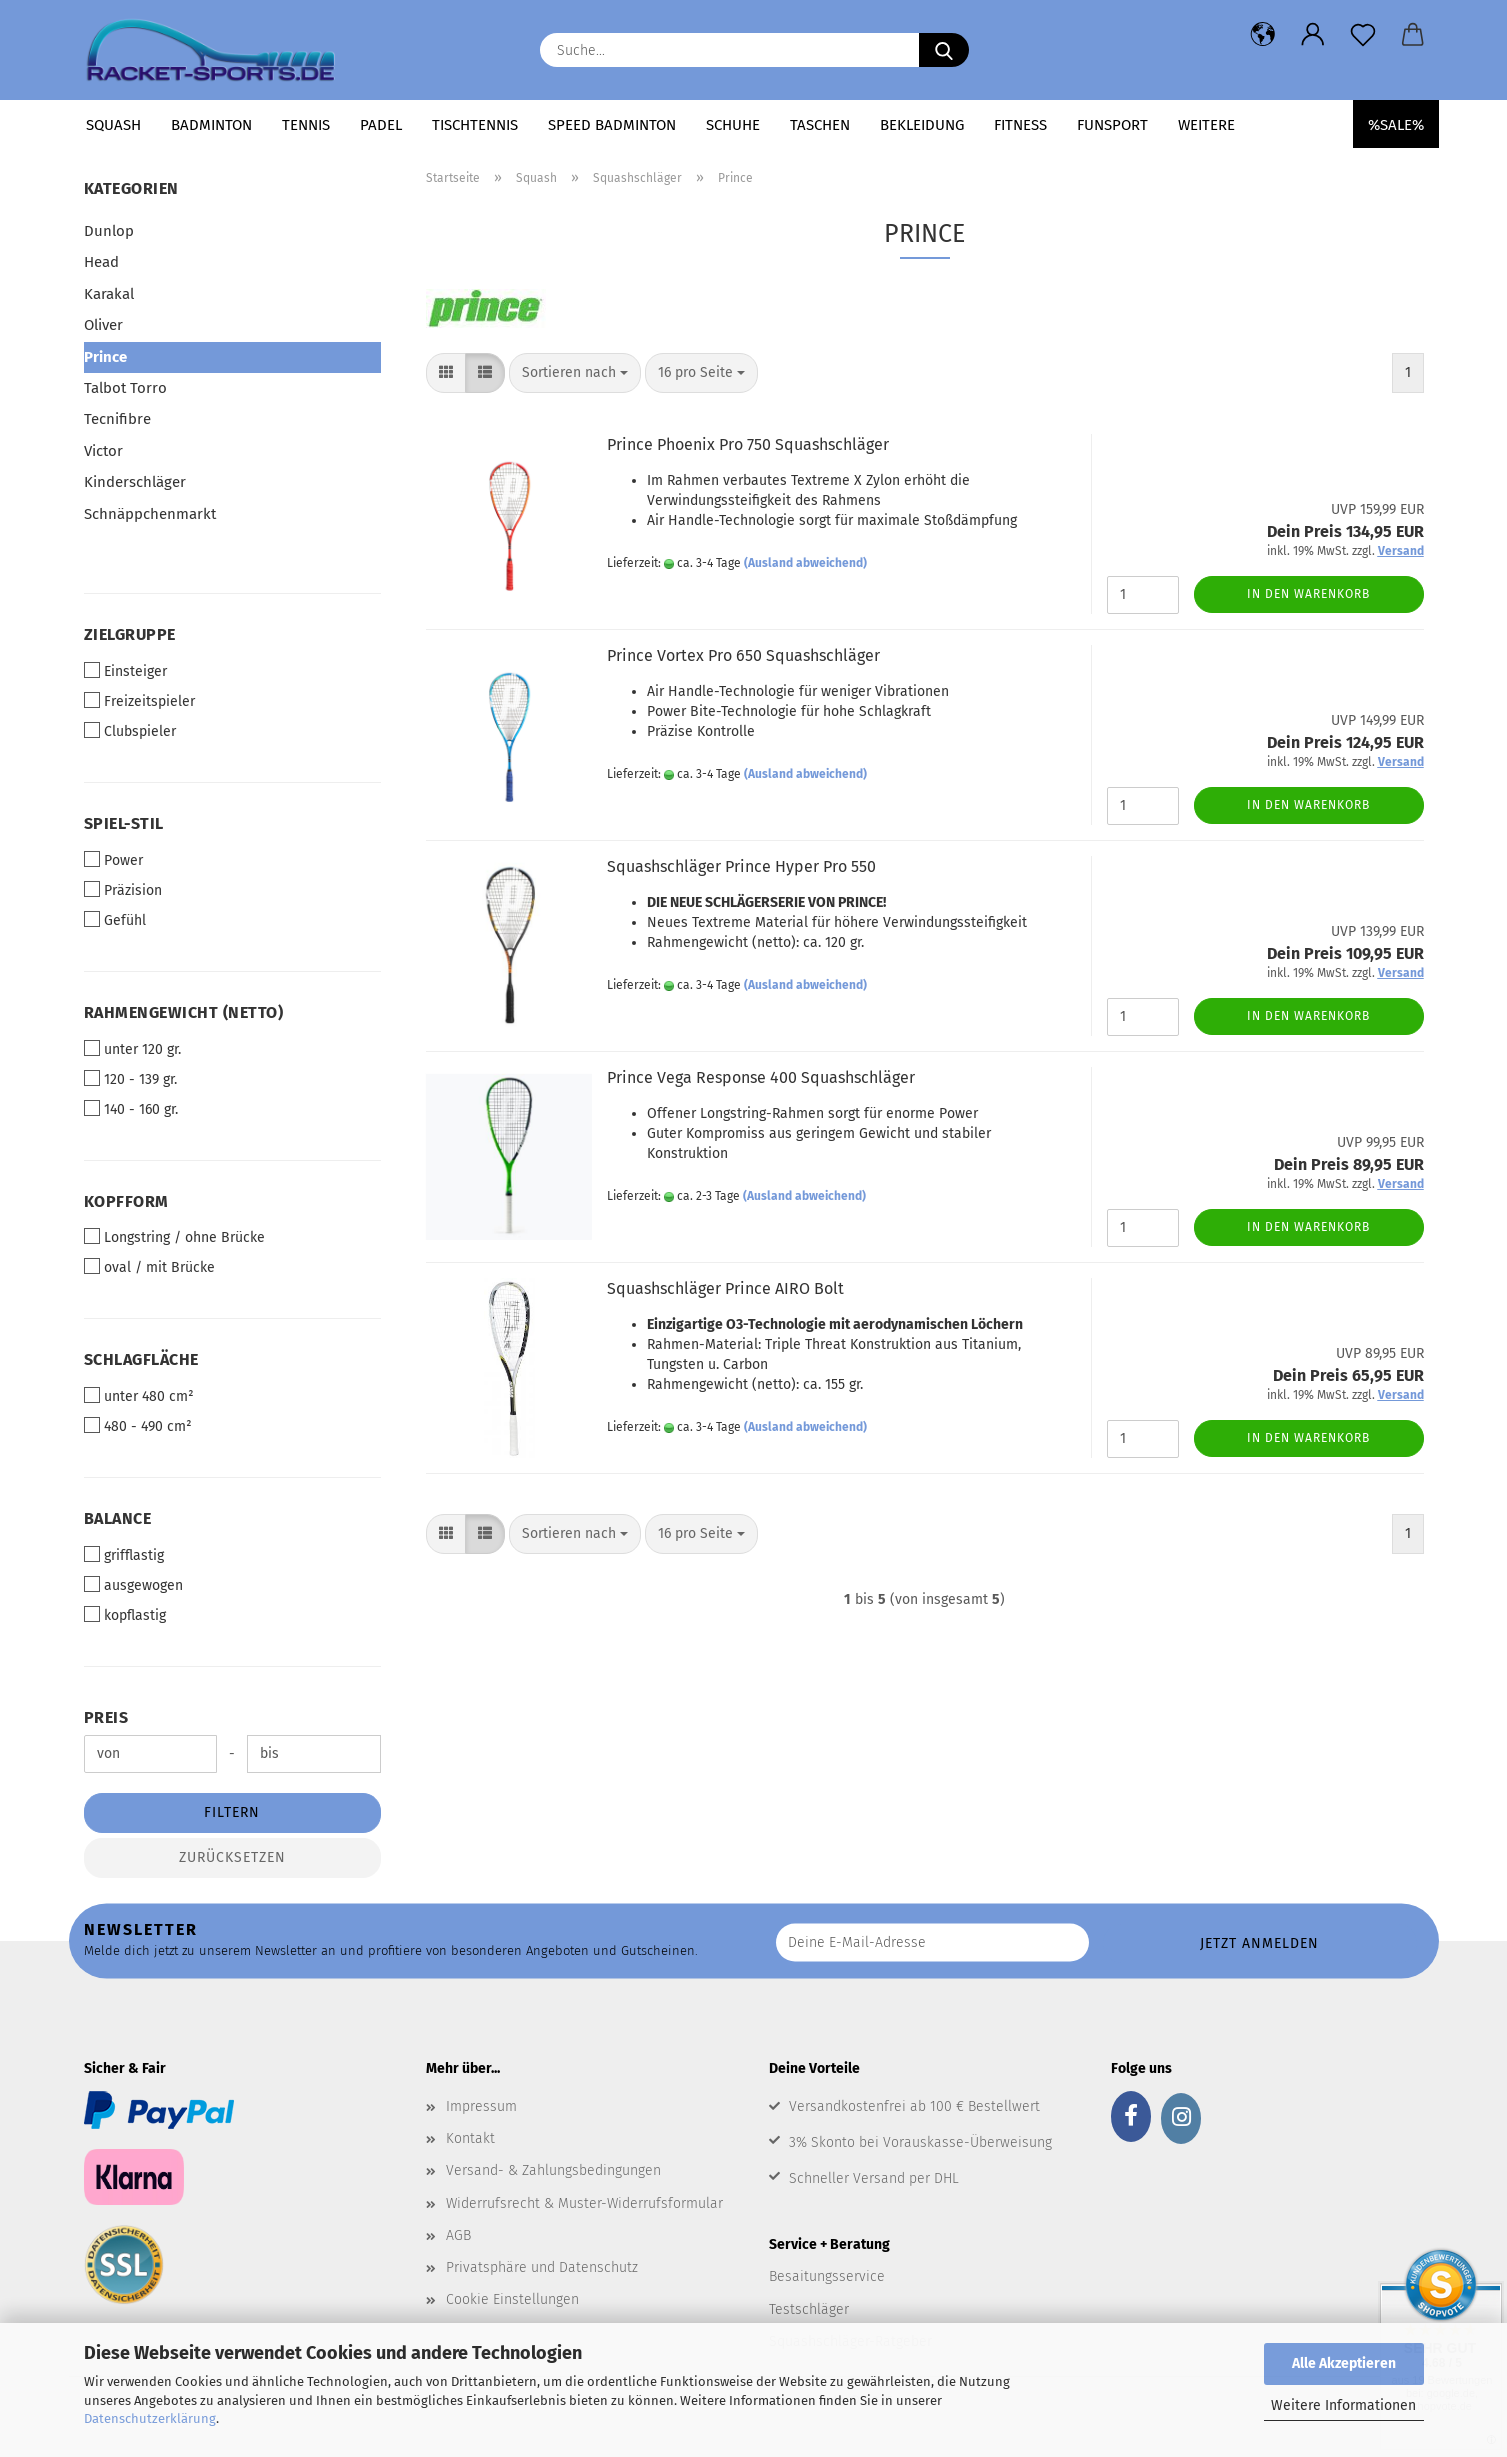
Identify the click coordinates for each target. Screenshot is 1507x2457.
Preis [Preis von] (106, 1717)
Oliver (103, 325)
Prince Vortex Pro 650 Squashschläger (743, 655)
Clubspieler (130, 731)
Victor (103, 451)
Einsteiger (125, 671)
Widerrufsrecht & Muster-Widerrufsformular (584, 2203)
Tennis (306, 125)
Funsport (1112, 125)
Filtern (232, 1812)
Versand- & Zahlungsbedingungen (553, 2170)
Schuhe (733, 125)
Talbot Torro (125, 388)
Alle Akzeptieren (1344, 2363)
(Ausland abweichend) (805, 563)
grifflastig (124, 1555)
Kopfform (126, 1201)
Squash (113, 125)
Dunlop (109, 231)
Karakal (109, 294)
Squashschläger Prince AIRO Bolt (725, 1288)
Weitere (1206, 125)
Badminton (211, 125)
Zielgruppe (130, 634)
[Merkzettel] (1363, 35)
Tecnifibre (117, 419)
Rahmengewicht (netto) (184, 1012)
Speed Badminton (612, 125)
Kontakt (470, 2138)
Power (113, 860)
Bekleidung (922, 125)
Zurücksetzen (232, 1857)
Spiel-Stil (124, 823)
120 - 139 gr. (130, 1079)
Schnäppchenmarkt (150, 514)
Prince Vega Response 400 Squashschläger (761, 1077)
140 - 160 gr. (131, 1109)
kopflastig (125, 1615)
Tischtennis (475, 125)
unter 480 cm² (139, 1396)
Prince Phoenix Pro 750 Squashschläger (748, 444)
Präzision (123, 890)
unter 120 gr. (132, 1049)
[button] (1263, 35)
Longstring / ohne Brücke (174, 1237)
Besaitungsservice (827, 2276)
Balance (118, 1518)
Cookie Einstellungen (512, 2299)
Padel (381, 125)
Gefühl (115, 920)
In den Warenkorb (1308, 594)
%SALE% (1396, 125)
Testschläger (809, 2309)
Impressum (481, 2106)
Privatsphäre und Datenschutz (542, 2267)
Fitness (1020, 125)
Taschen (820, 125)
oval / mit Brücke (149, 1267)
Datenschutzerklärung (150, 2418)
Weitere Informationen (1343, 2405)
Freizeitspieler (139, 701)
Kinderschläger (135, 482)
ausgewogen (133, 1585)
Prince (105, 357)
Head (101, 262)
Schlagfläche (141, 1359)
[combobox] (575, 373)
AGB (458, 2235)
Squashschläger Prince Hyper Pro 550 (741, 866)
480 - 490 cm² (138, 1426)
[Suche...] (944, 50)
